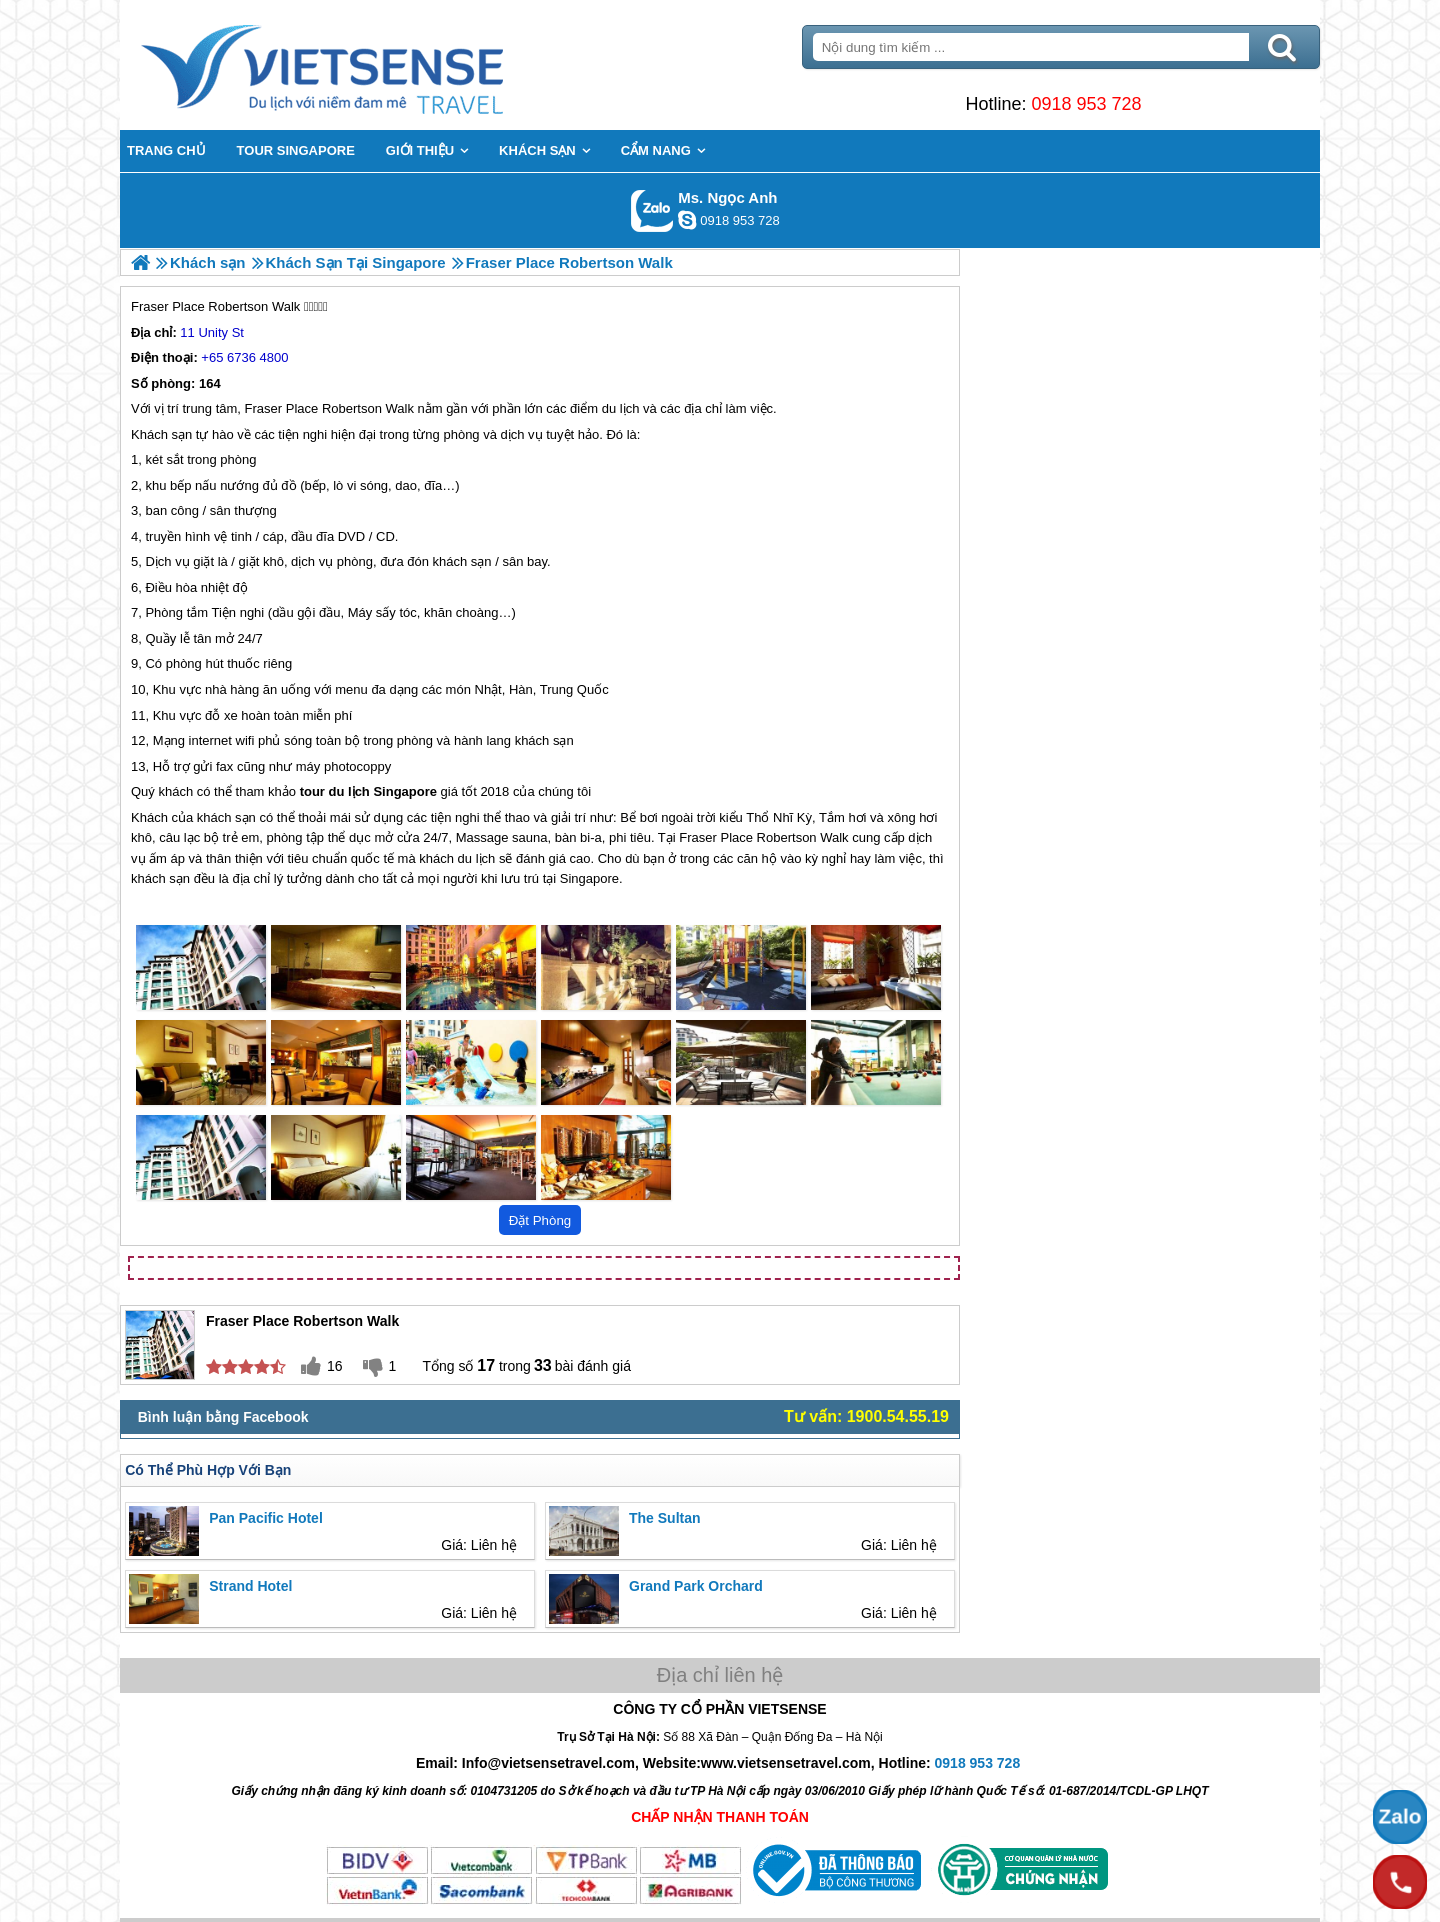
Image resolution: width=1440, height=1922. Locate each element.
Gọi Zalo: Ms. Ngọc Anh (652, 210)
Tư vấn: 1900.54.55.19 (866, 1416)
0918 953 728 (1086, 104)
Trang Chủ (372, 65)
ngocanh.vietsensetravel (687, 220)
